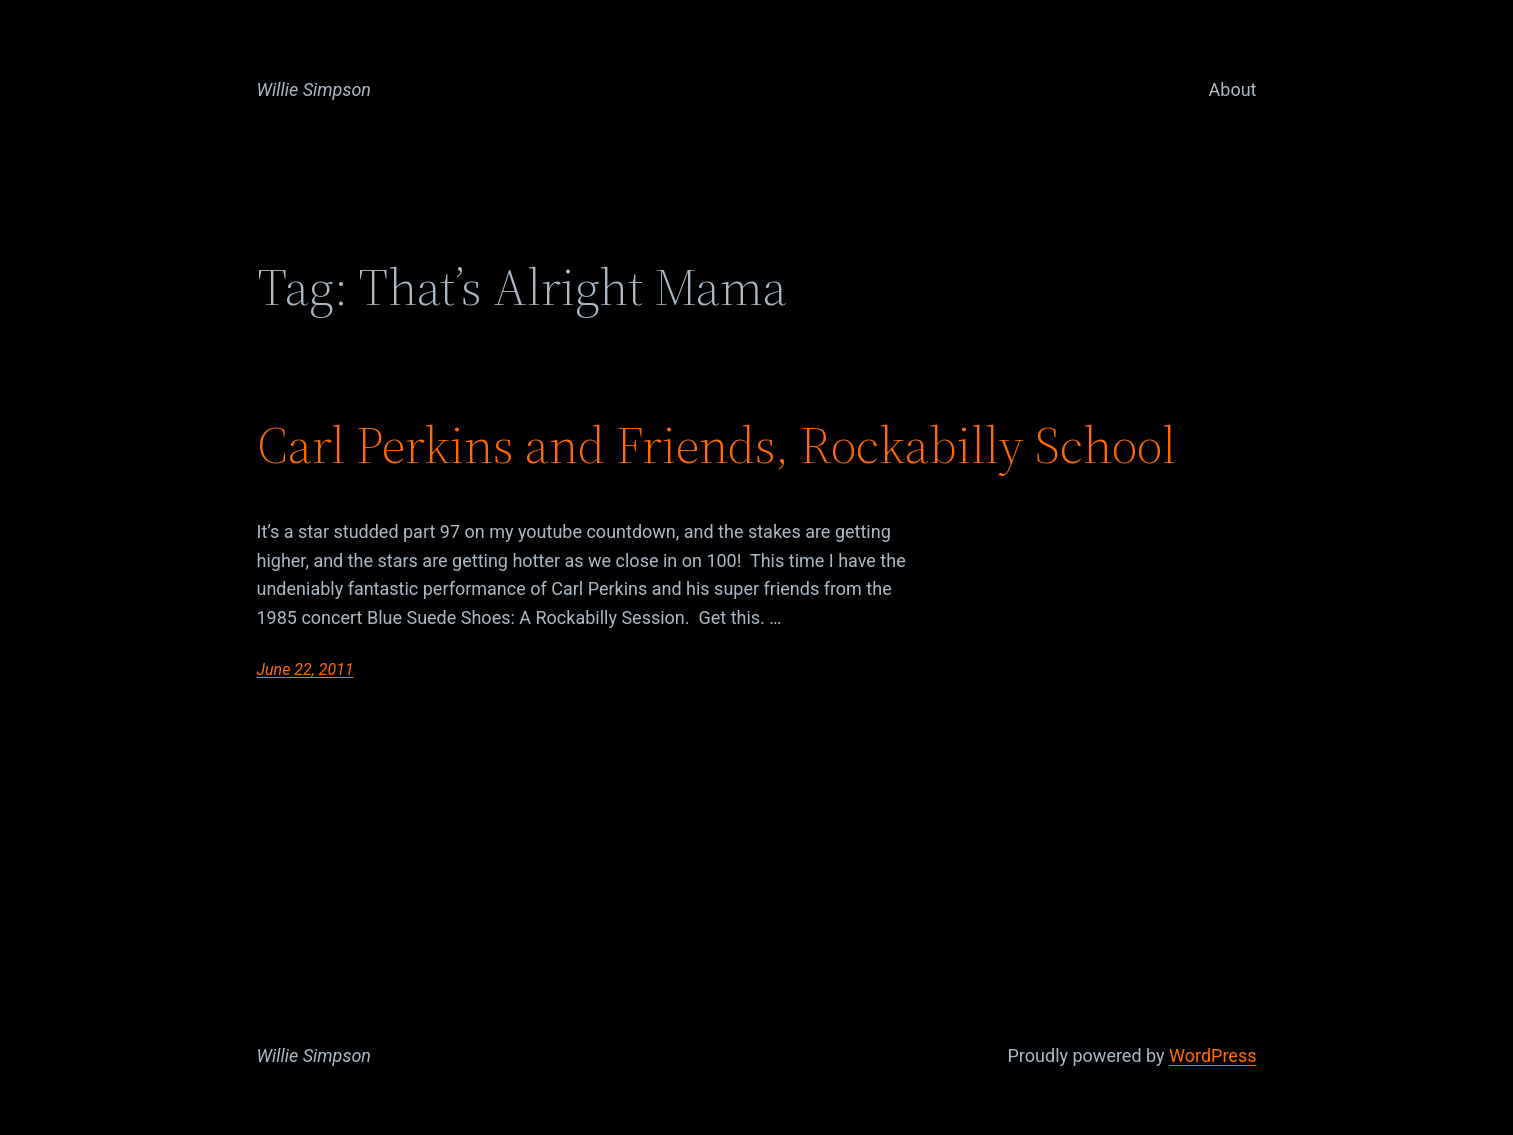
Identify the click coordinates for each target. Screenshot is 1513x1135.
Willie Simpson (314, 89)
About (1233, 89)
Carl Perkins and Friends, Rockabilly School (716, 445)
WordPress (1212, 1055)
